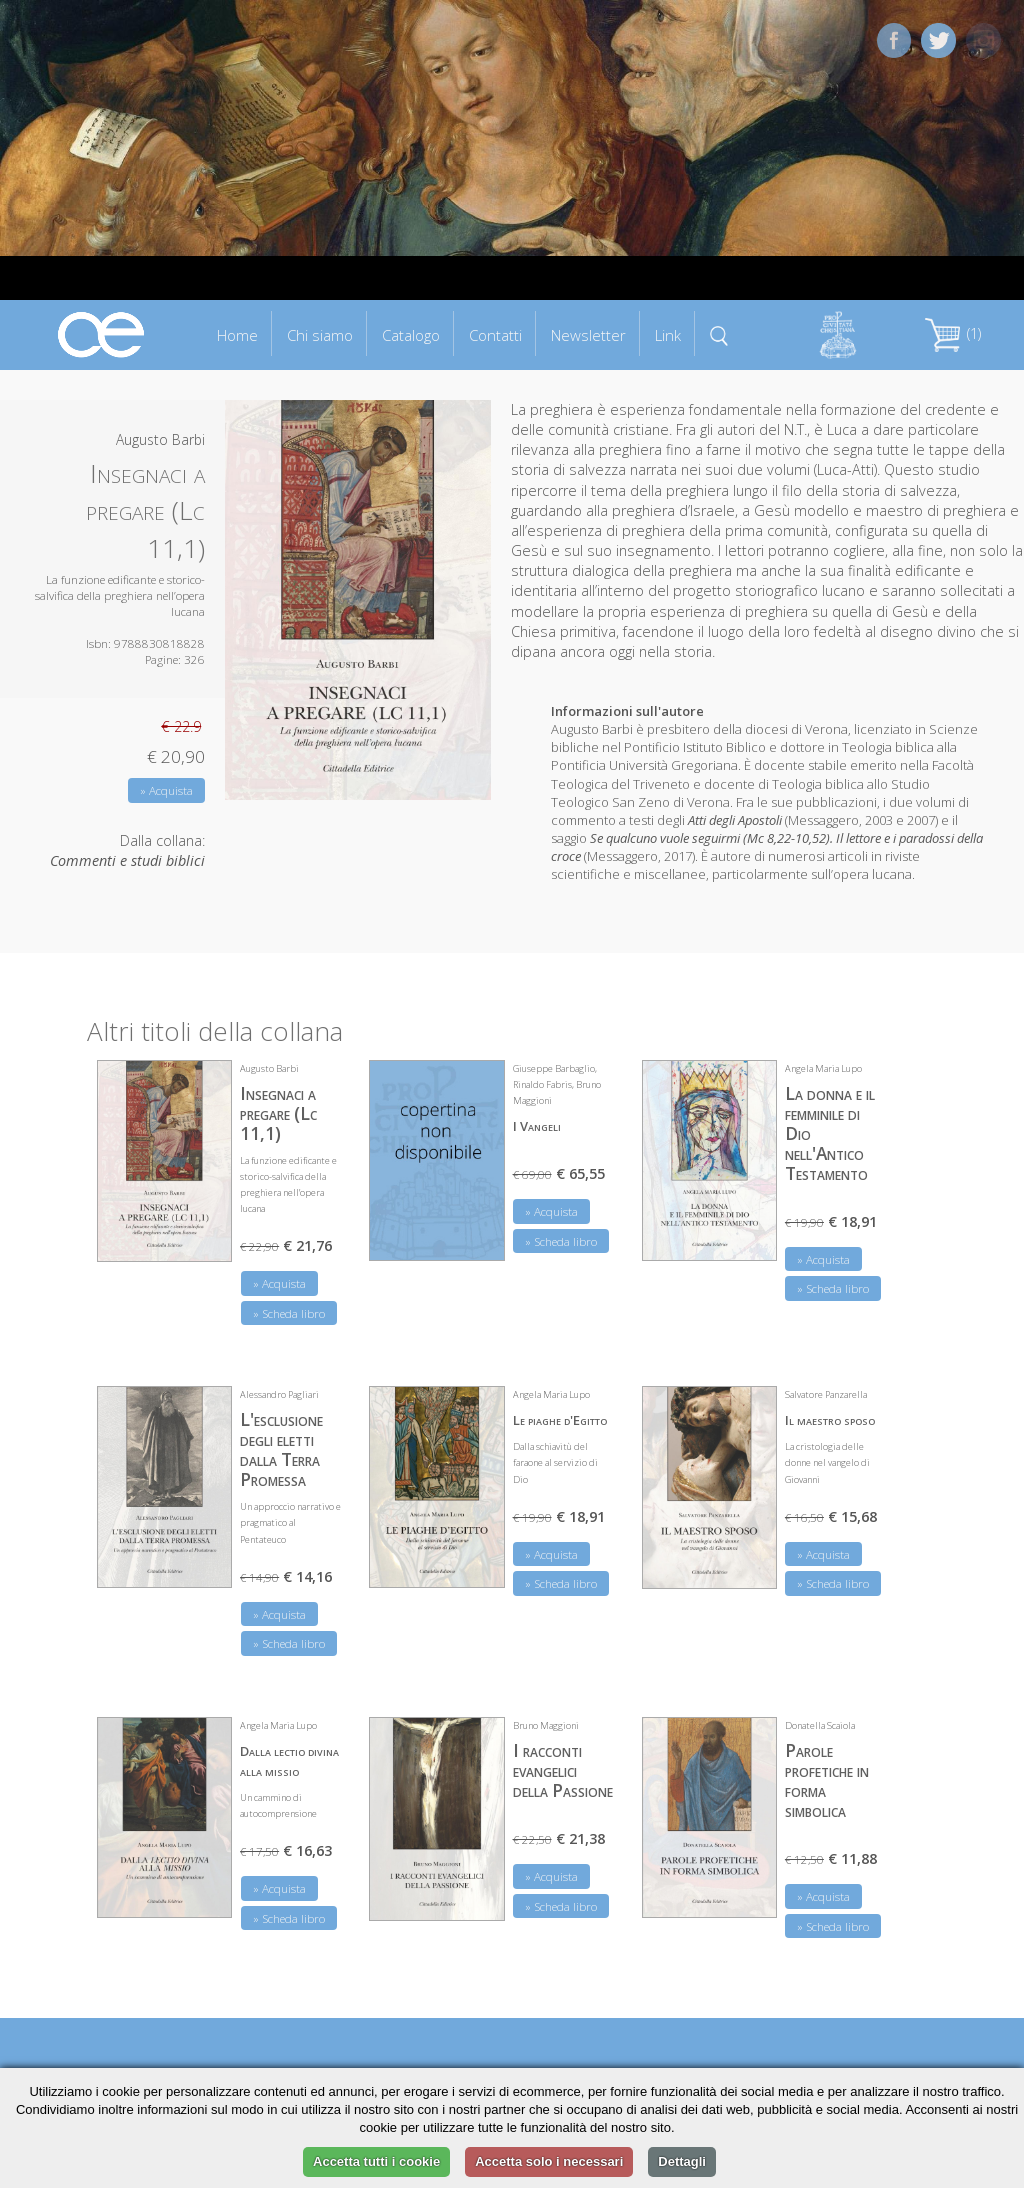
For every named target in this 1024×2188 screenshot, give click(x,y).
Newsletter (588, 335)
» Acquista (166, 790)
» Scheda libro (289, 1313)
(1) (953, 333)
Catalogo (411, 335)
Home (237, 335)
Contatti (495, 335)
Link (668, 335)
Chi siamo (320, 335)
